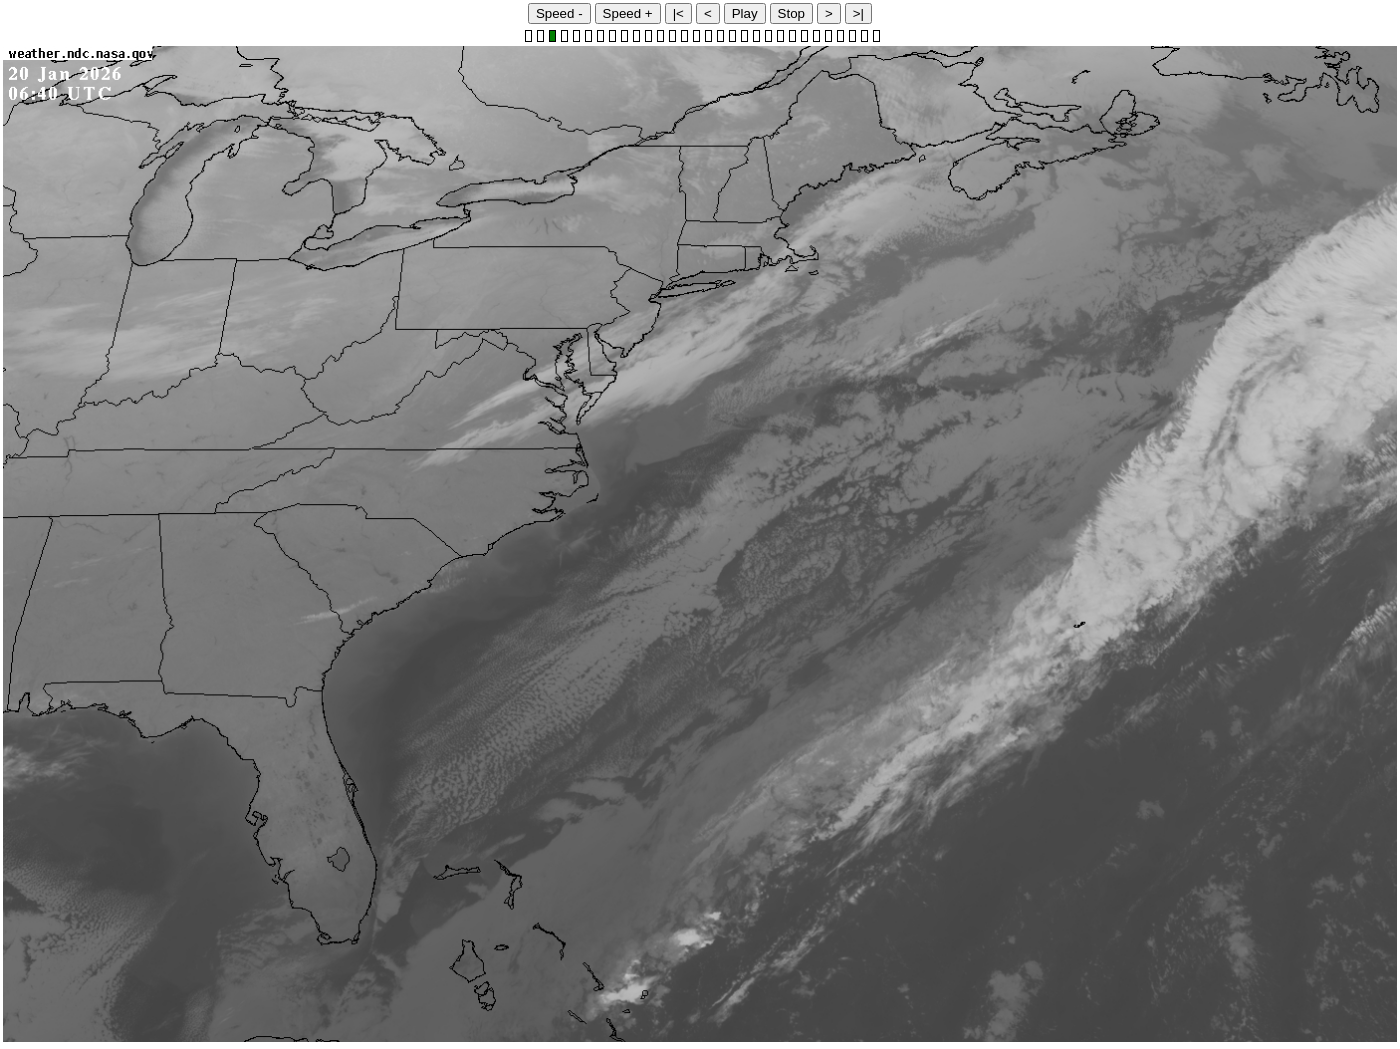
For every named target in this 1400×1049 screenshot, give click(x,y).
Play (745, 13)
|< (678, 13)
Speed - (559, 13)
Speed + (628, 13)
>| (858, 13)
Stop (791, 13)
